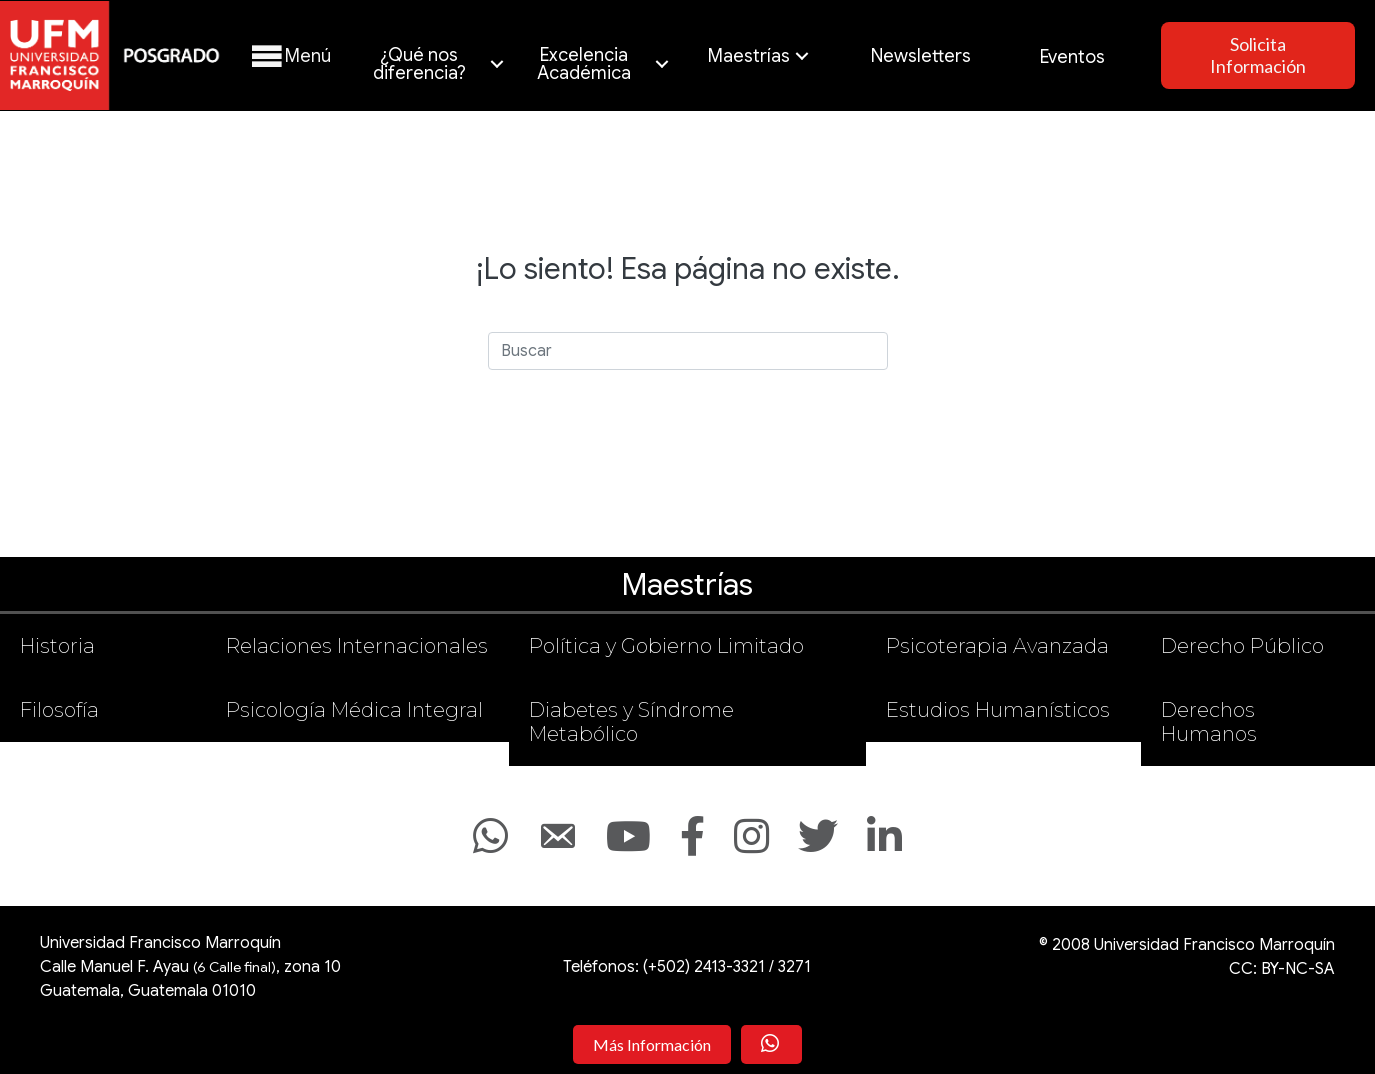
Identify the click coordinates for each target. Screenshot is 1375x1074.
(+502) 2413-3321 (704, 967)
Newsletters (921, 56)
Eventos (1072, 57)
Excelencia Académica (584, 64)
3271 (794, 967)
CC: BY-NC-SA (1282, 969)
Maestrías (749, 56)
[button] (288, 56)
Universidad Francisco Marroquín (160, 943)
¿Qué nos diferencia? (419, 64)
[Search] (688, 351)
